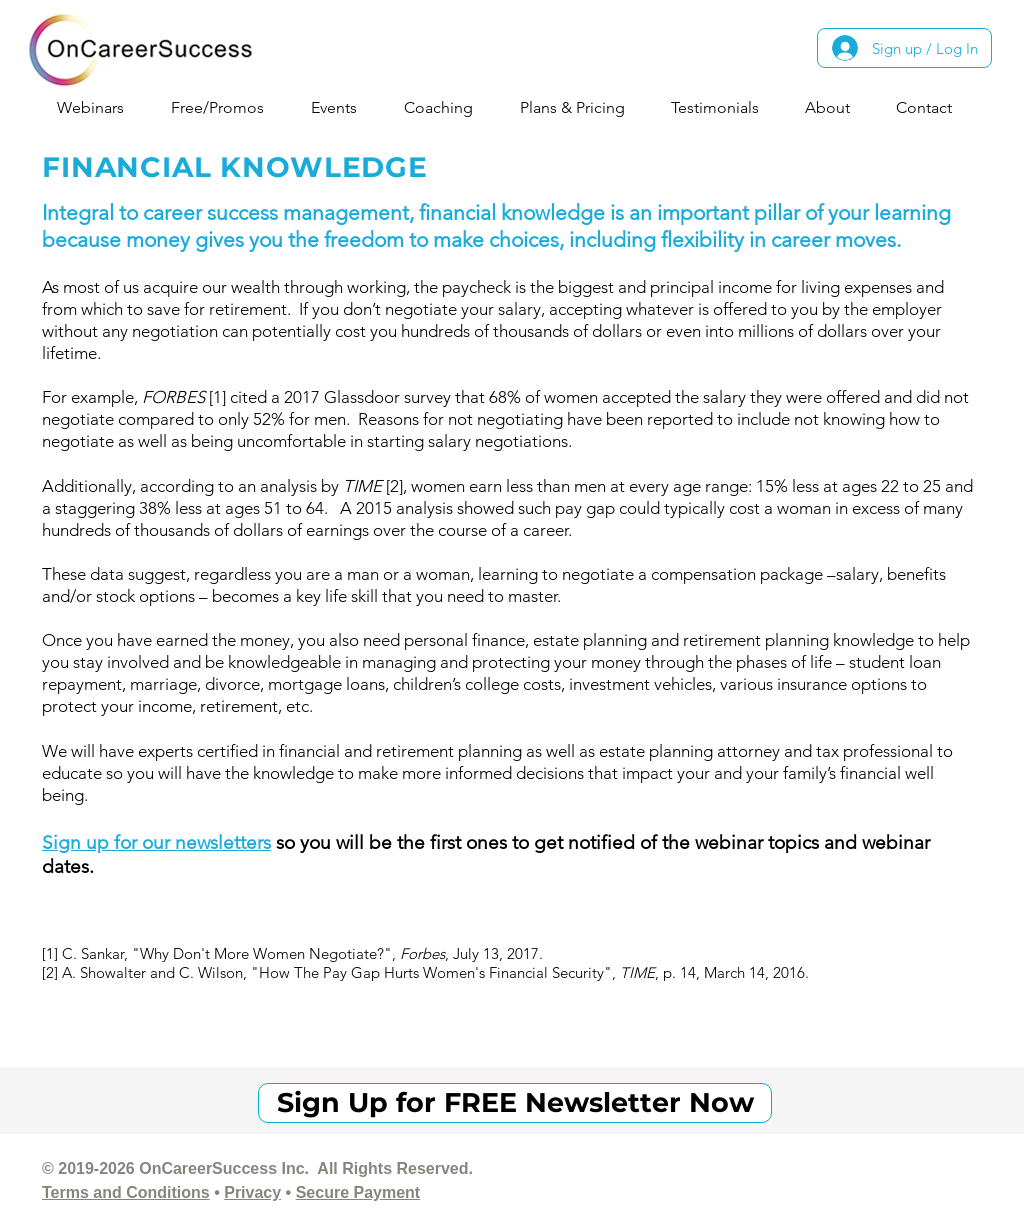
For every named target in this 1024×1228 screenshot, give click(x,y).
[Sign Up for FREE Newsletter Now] (515, 1103)
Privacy (252, 1192)
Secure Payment (358, 1192)
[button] (98, 107)
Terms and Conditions (126, 1192)
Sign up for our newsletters (156, 842)
